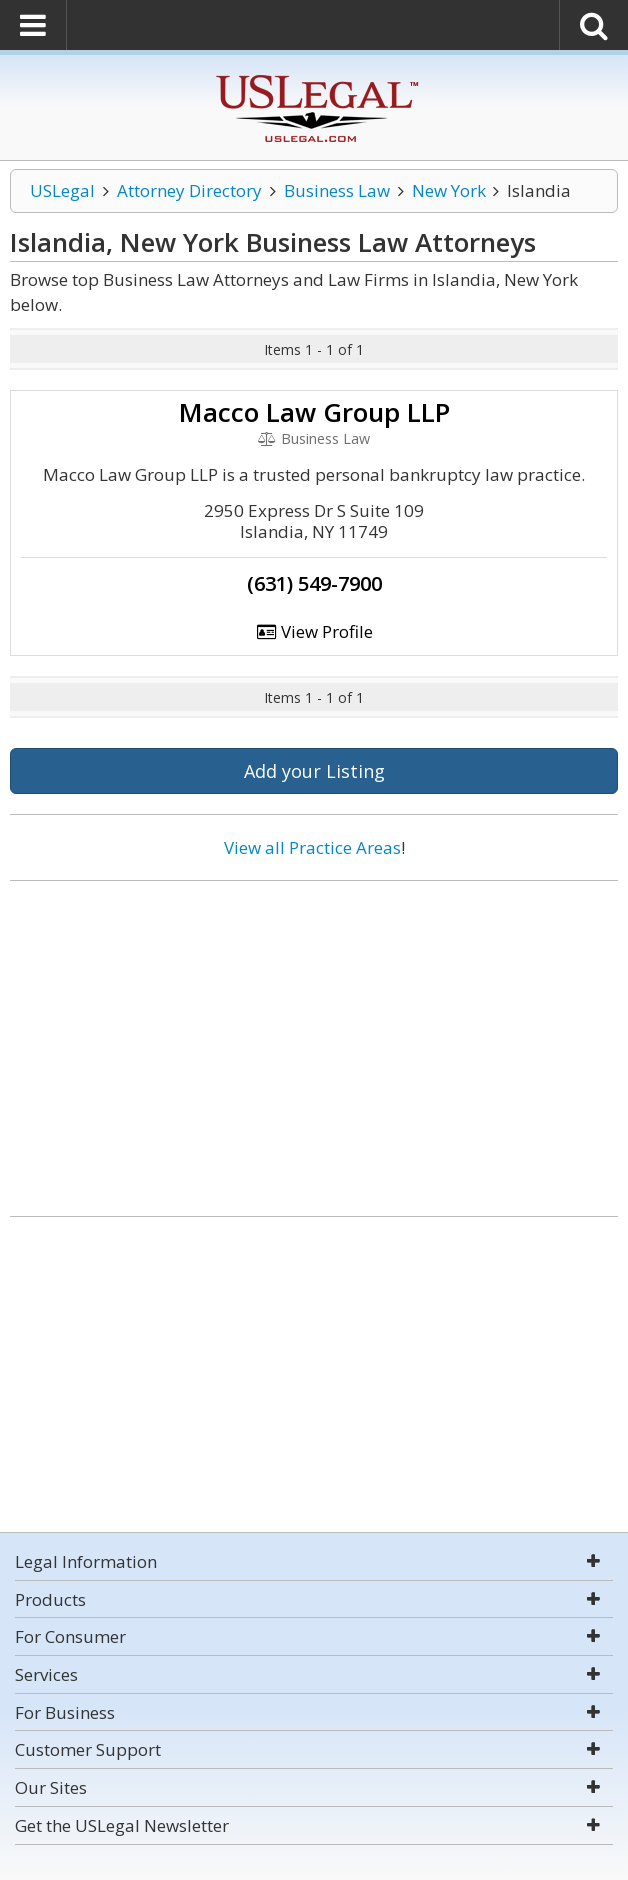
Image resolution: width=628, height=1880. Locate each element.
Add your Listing (314, 771)
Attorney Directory (189, 190)
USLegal (62, 190)
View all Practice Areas (312, 847)
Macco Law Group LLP (314, 412)
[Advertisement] (314, 1041)
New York (449, 190)
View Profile (314, 631)
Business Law (337, 190)
